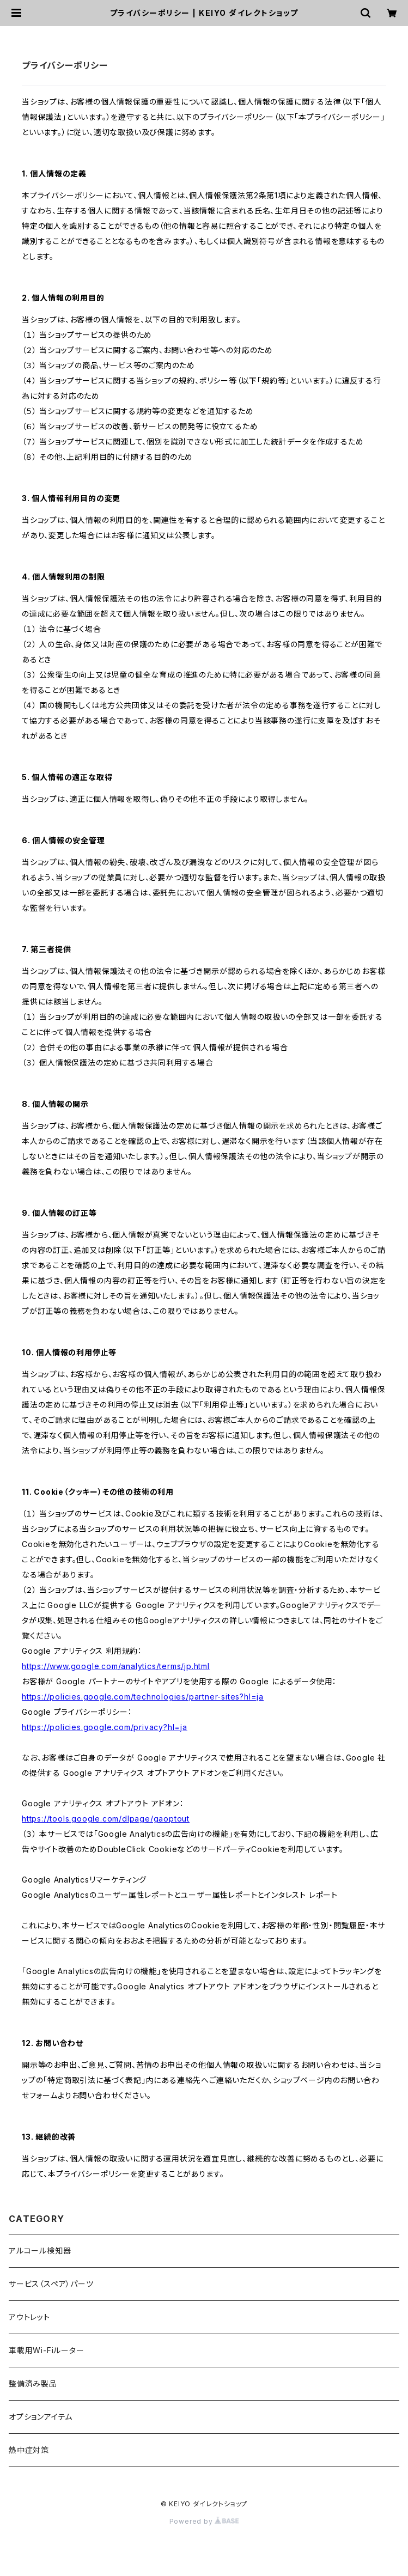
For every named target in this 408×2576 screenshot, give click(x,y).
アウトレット (29, 2317)
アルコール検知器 (40, 2250)
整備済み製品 (33, 2383)
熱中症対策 (29, 2450)
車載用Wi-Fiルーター (46, 2350)
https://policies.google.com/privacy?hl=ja (104, 1727)
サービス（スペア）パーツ (51, 2283)
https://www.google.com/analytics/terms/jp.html (116, 1666)
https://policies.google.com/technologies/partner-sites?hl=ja (143, 1696)
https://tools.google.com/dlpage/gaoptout (106, 1818)
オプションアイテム (40, 2416)
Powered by (204, 2521)
